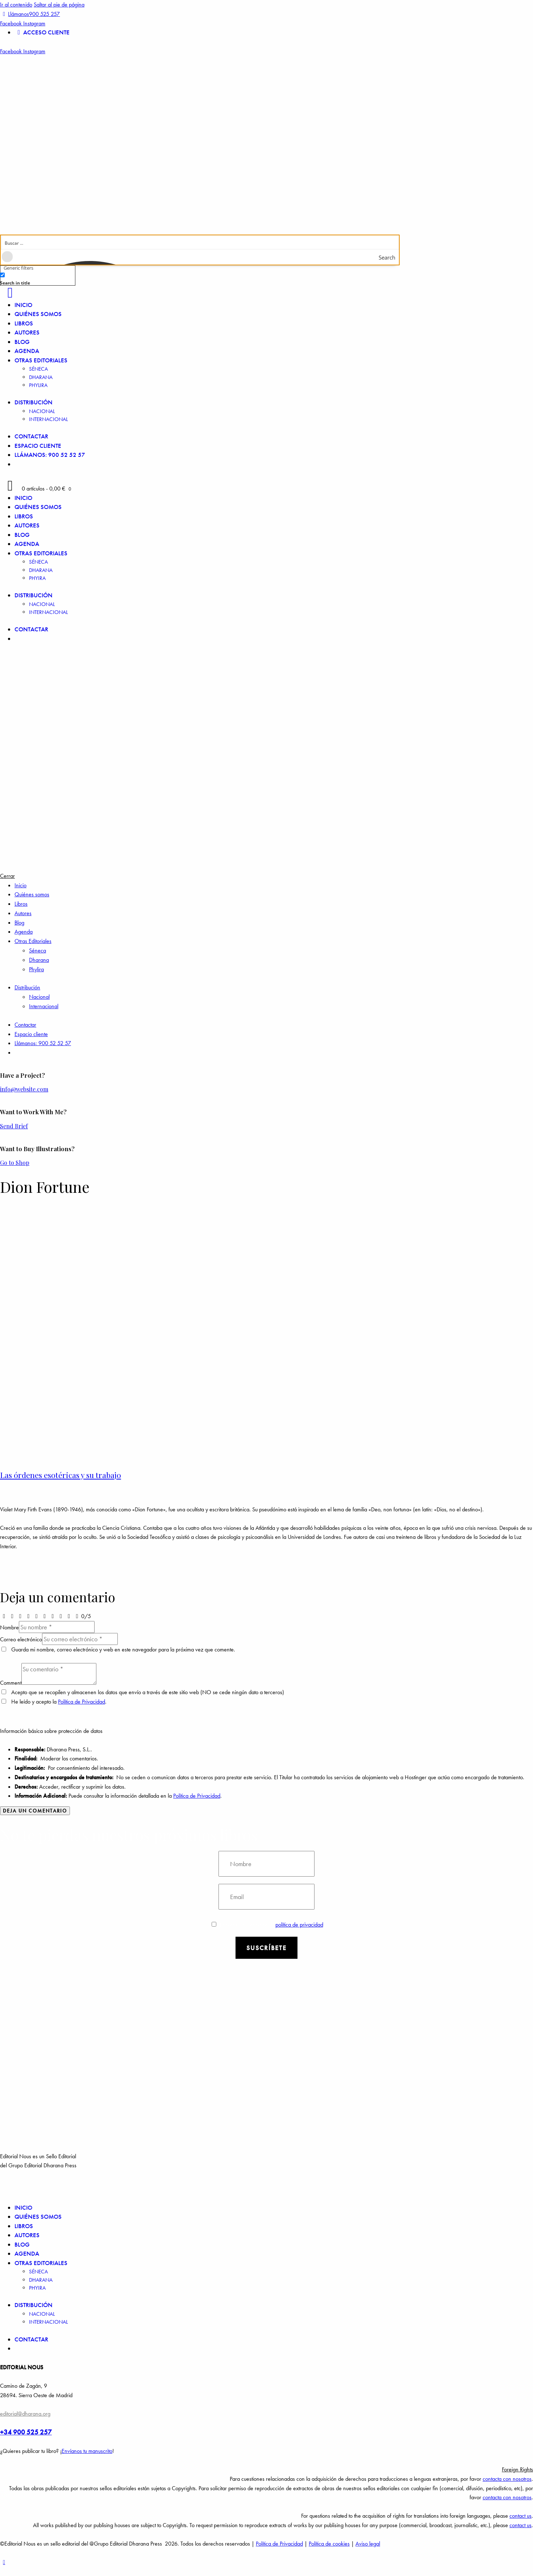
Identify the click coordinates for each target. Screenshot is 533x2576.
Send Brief (14, 1126)
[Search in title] (2, 275)
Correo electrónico (21, 1639)
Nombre (9, 1627)
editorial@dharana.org (25, 2413)
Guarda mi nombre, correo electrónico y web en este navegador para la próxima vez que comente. (123, 1649)
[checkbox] (36, 278)
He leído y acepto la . (54, 1701)
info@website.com (24, 1089)
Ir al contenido (16, 4)
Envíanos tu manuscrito (87, 2451)
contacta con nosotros (507, 2479)
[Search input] (200, 242)
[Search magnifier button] (391, 257)
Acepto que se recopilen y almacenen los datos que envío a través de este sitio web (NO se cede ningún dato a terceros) (147, 1692)
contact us (520, 2516)
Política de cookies (329, 2543)
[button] (266, 2469)
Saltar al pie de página (59, 4)
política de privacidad (299, 1924)
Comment (10, 1683)
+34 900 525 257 (26, 2432)
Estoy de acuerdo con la (267, 1924)
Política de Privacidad (81, 1701)
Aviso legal (367, 2543)
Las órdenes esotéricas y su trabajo (60, 1475)
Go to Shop (14, 1162)
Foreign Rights (517, 2469)
